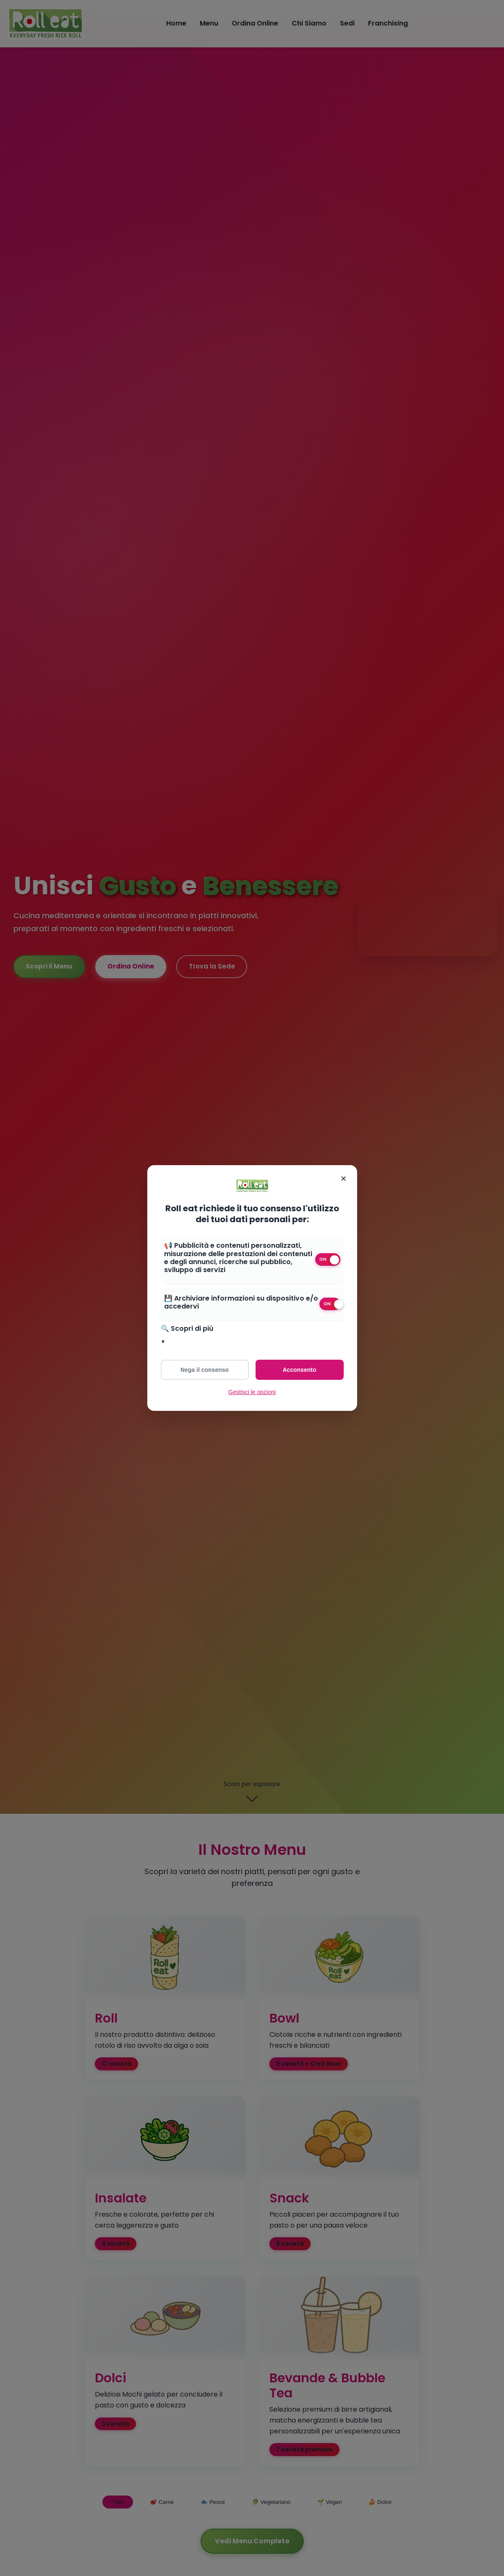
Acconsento (299, 1369)
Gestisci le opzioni (252, 1392)
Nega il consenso (204, 1369)
